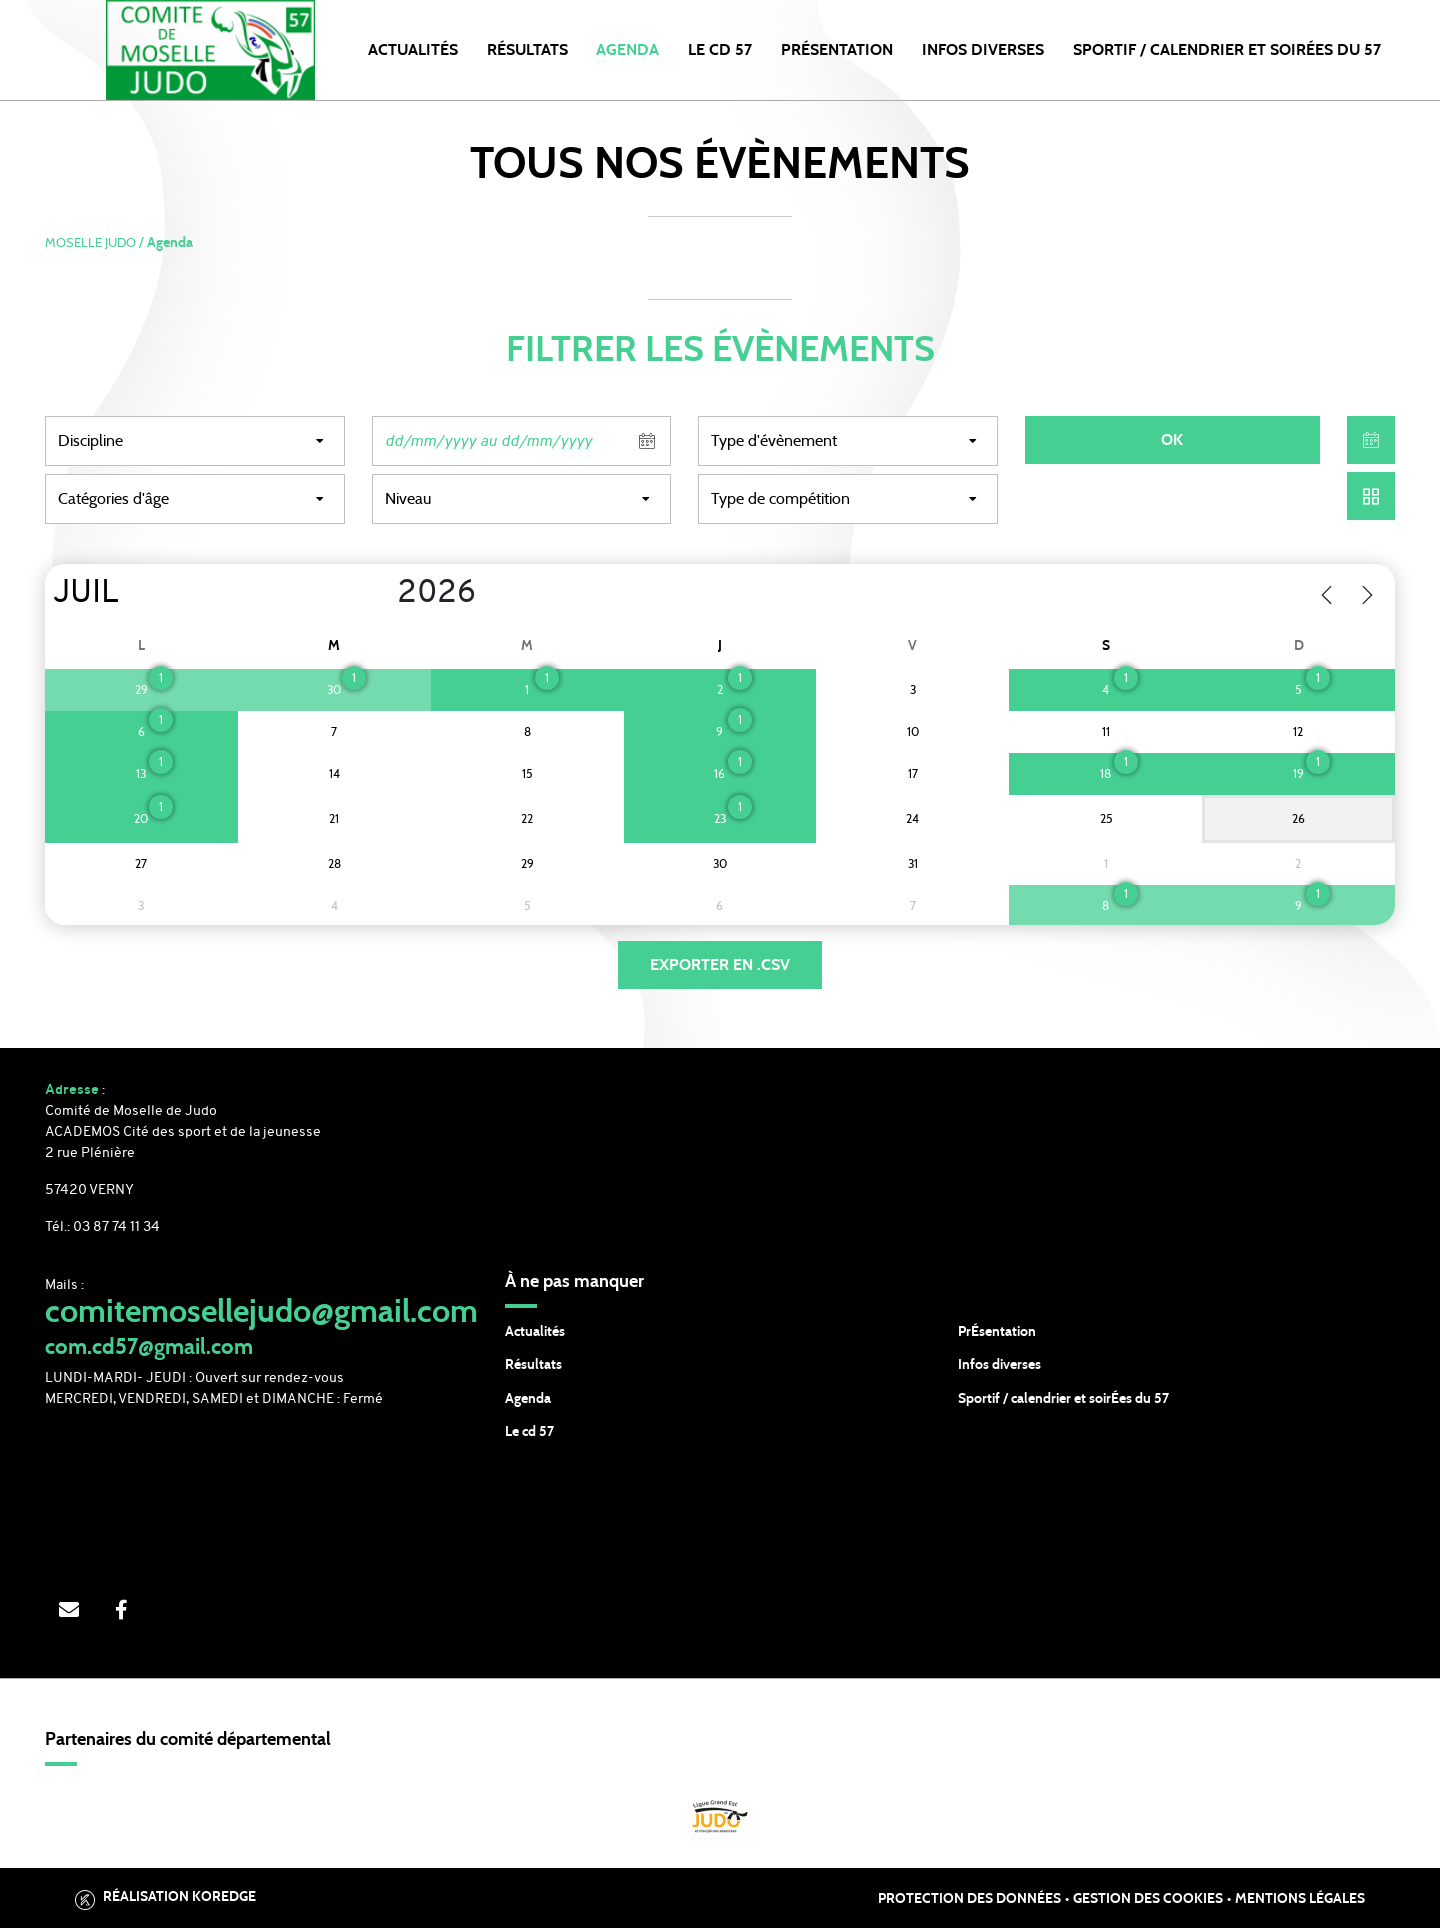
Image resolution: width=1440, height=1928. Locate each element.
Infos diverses (999, 1365)
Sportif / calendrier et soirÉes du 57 (1063, 1399)
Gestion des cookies (1148, 1899)
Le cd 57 (529, 1432)
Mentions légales (1300, 1899)
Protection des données (969, 1899)
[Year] (381, 594)
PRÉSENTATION (837, 50)
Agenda (627, 50)
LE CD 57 (720, 50)
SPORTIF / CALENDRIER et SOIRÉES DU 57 (1227, 50)
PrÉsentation (997, 1332)
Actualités (413, 50)
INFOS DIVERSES (983, 50)
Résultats (527, 50)
